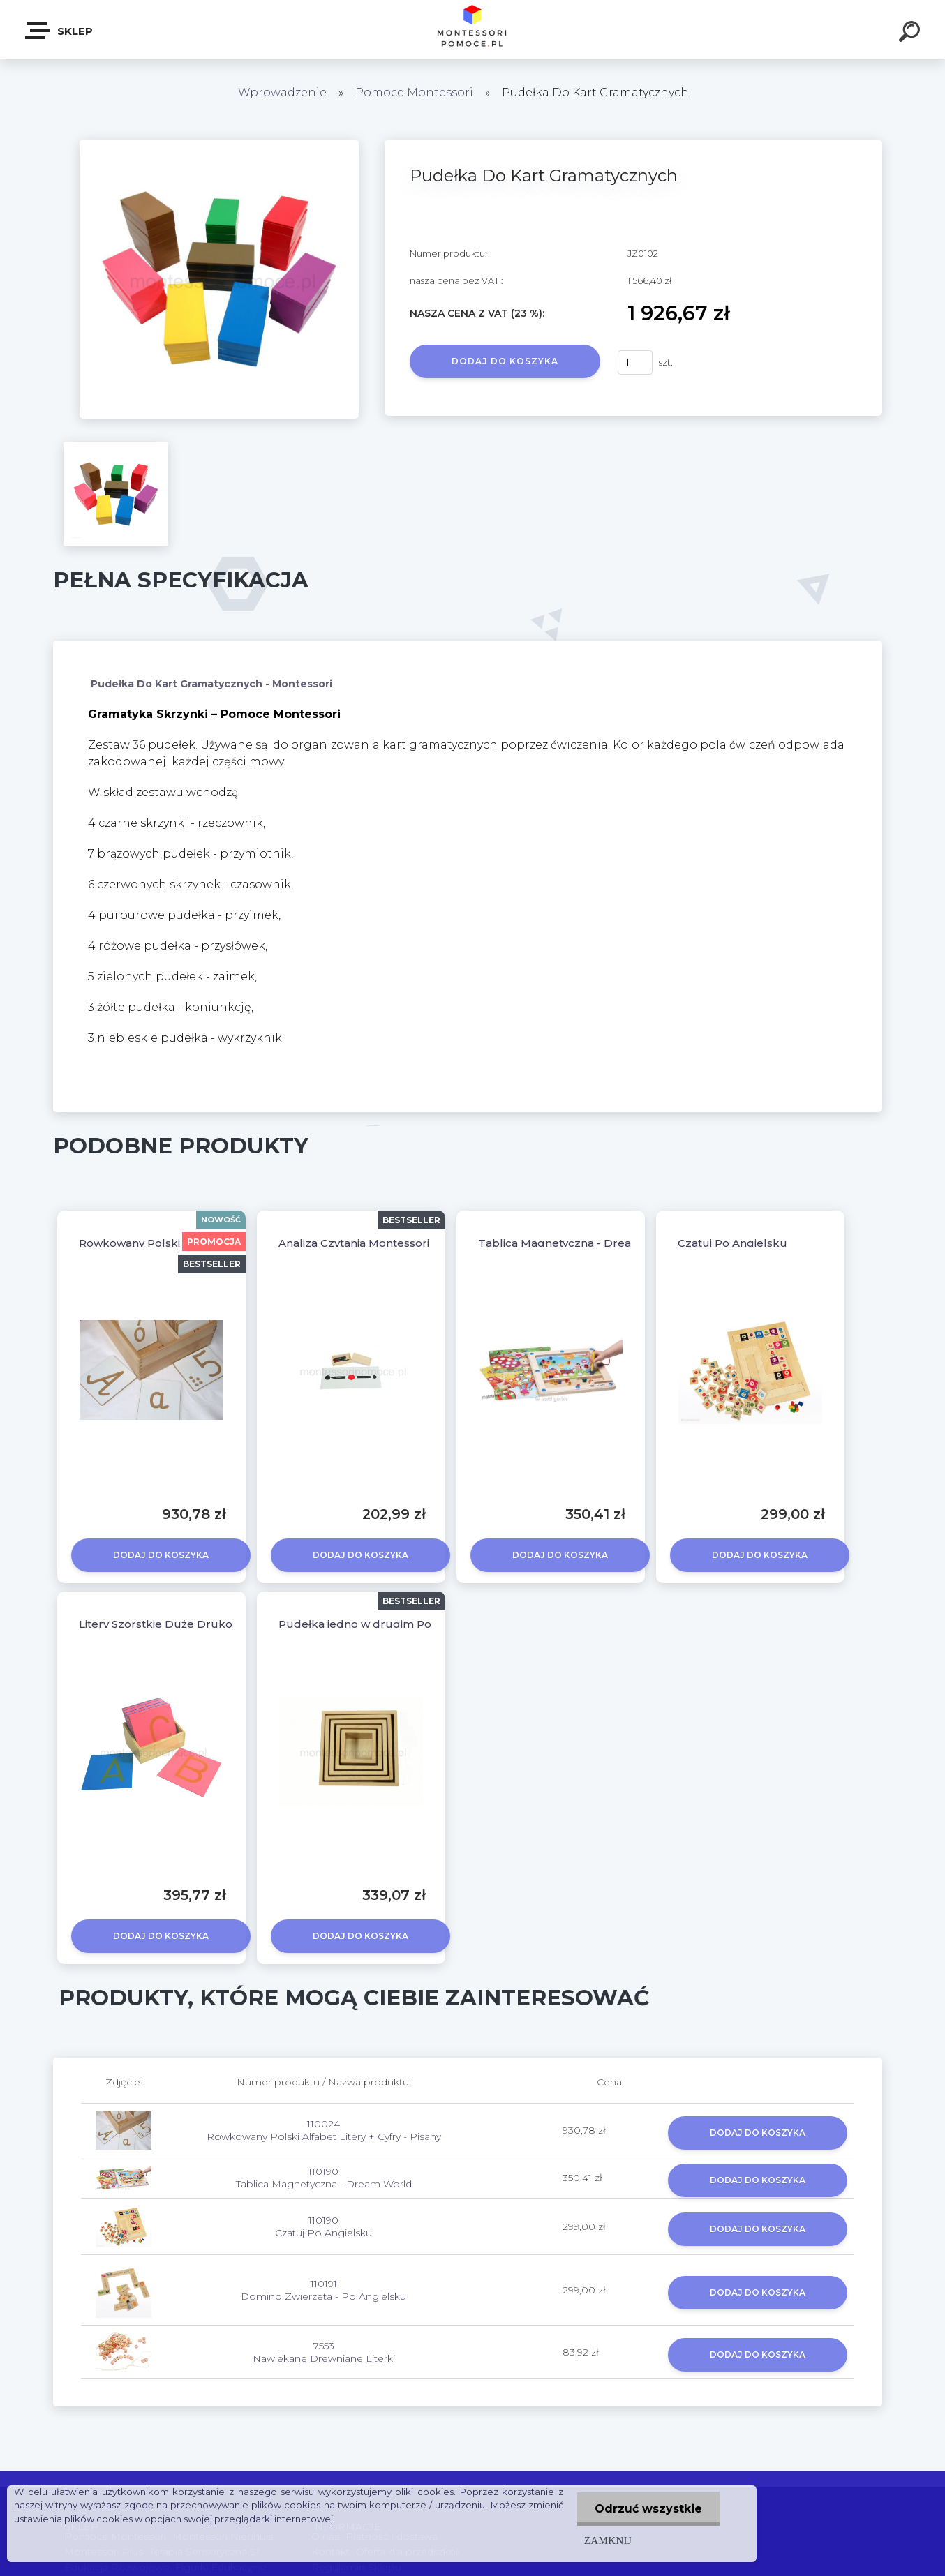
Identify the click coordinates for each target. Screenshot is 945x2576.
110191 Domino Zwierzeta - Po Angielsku (323, 2289)
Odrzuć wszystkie (648, 2508)
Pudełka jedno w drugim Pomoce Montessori (402, 1624)
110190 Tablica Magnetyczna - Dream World (324, 2177)
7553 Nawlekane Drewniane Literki (324, 2352)
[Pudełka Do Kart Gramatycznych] (219, 144)
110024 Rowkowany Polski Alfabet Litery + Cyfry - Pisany (324, 2130)
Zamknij (608, 2540)
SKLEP (60, 30)
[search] (911, 33)
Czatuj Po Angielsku (732, 1243)
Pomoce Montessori (414, 92)
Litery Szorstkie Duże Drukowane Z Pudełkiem (207, 1624)
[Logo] (473, 30)
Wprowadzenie (282, 92)
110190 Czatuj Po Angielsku (323, 2226)
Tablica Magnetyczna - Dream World (578, 1243)
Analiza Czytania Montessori (353, 1243)
